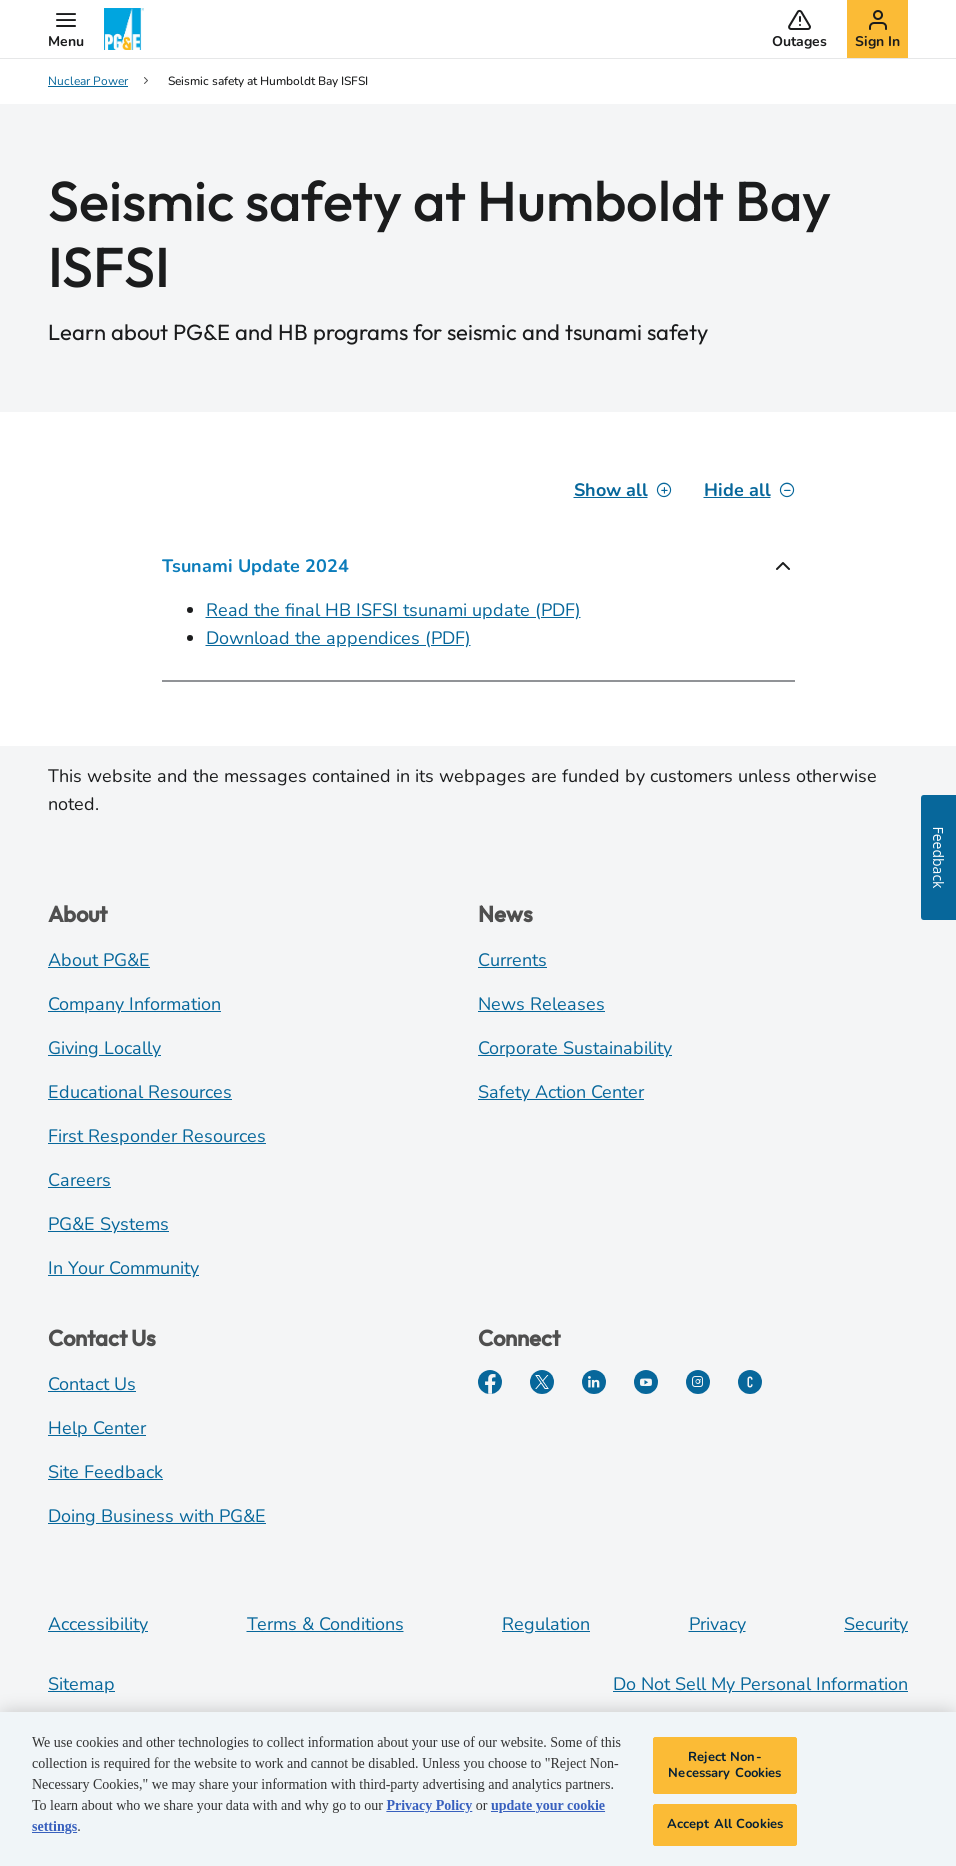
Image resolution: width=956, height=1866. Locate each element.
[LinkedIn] (594, 1382)
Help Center (97, 1428)
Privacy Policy (429, 1805)
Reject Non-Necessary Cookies (724, 1765)
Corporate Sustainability (575, 1048)
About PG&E (99, 960)
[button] (66, 29)
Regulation (546, 1624)
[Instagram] (698, 1382)
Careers (79, 1180)
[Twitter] (542, 1382)
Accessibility (98, 1624)
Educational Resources (140, 1092)
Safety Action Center (561, 1092)
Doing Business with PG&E (157, 1516)
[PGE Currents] (750, 1382)
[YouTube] (646, 1382)
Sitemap (81, 1684)
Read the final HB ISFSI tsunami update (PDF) (393, 610)
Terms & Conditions (325, 1624)
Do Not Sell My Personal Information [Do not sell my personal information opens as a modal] (760, 1684)
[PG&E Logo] (124, 29)
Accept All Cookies (725, 1824)
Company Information (134, 1004)
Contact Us (92, 1384)
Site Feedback (105, 1472)
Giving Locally (104, 1048)
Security (876, 1624)
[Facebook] (490, 1382)
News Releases (541, 1004)
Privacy (717, 1624)
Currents (512, 960)
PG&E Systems (108, 1224)
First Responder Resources (157, 1136)
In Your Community (123, 1268)
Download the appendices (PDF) (338, 638)
